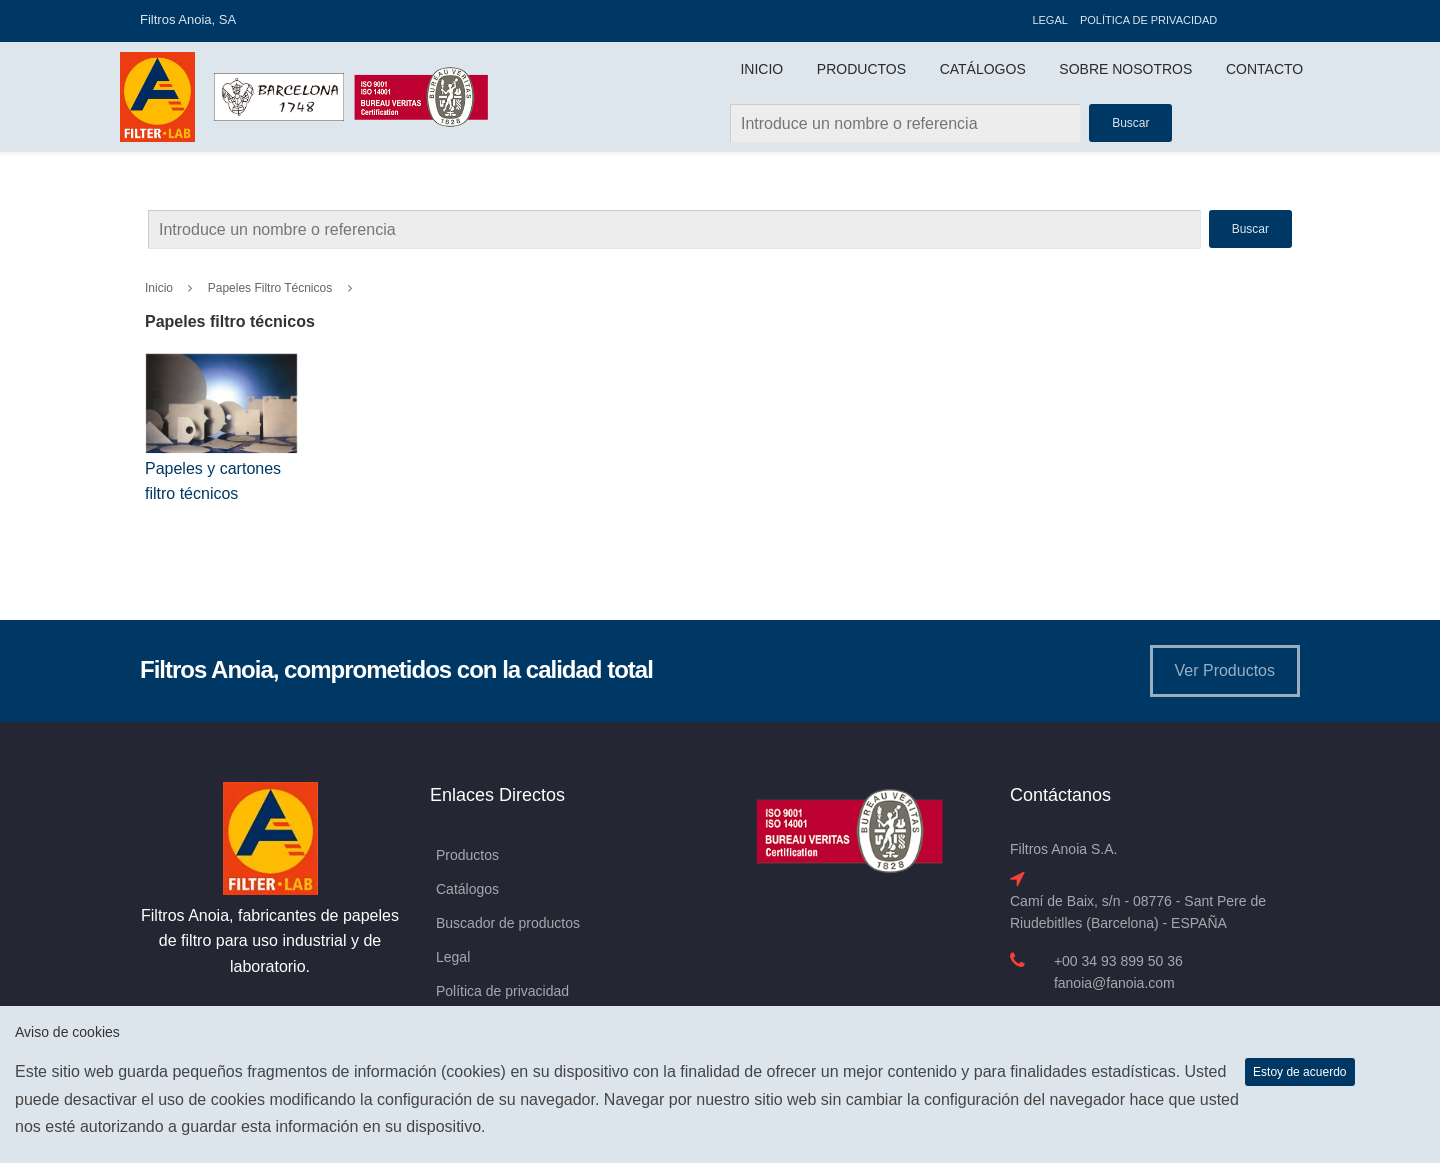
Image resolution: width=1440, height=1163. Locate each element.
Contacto (1264, 69)
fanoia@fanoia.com (1114, 983)
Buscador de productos (508, 923)
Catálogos (983, 69)
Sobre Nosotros (1125, 69)
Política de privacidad (1148, 20)
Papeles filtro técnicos (270, 288)
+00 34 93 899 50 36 (1118, 961)
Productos (861, 69)
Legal (1049, 20)
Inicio (761, 69)
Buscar (1250, 229)
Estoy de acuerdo (1299, 1072)
